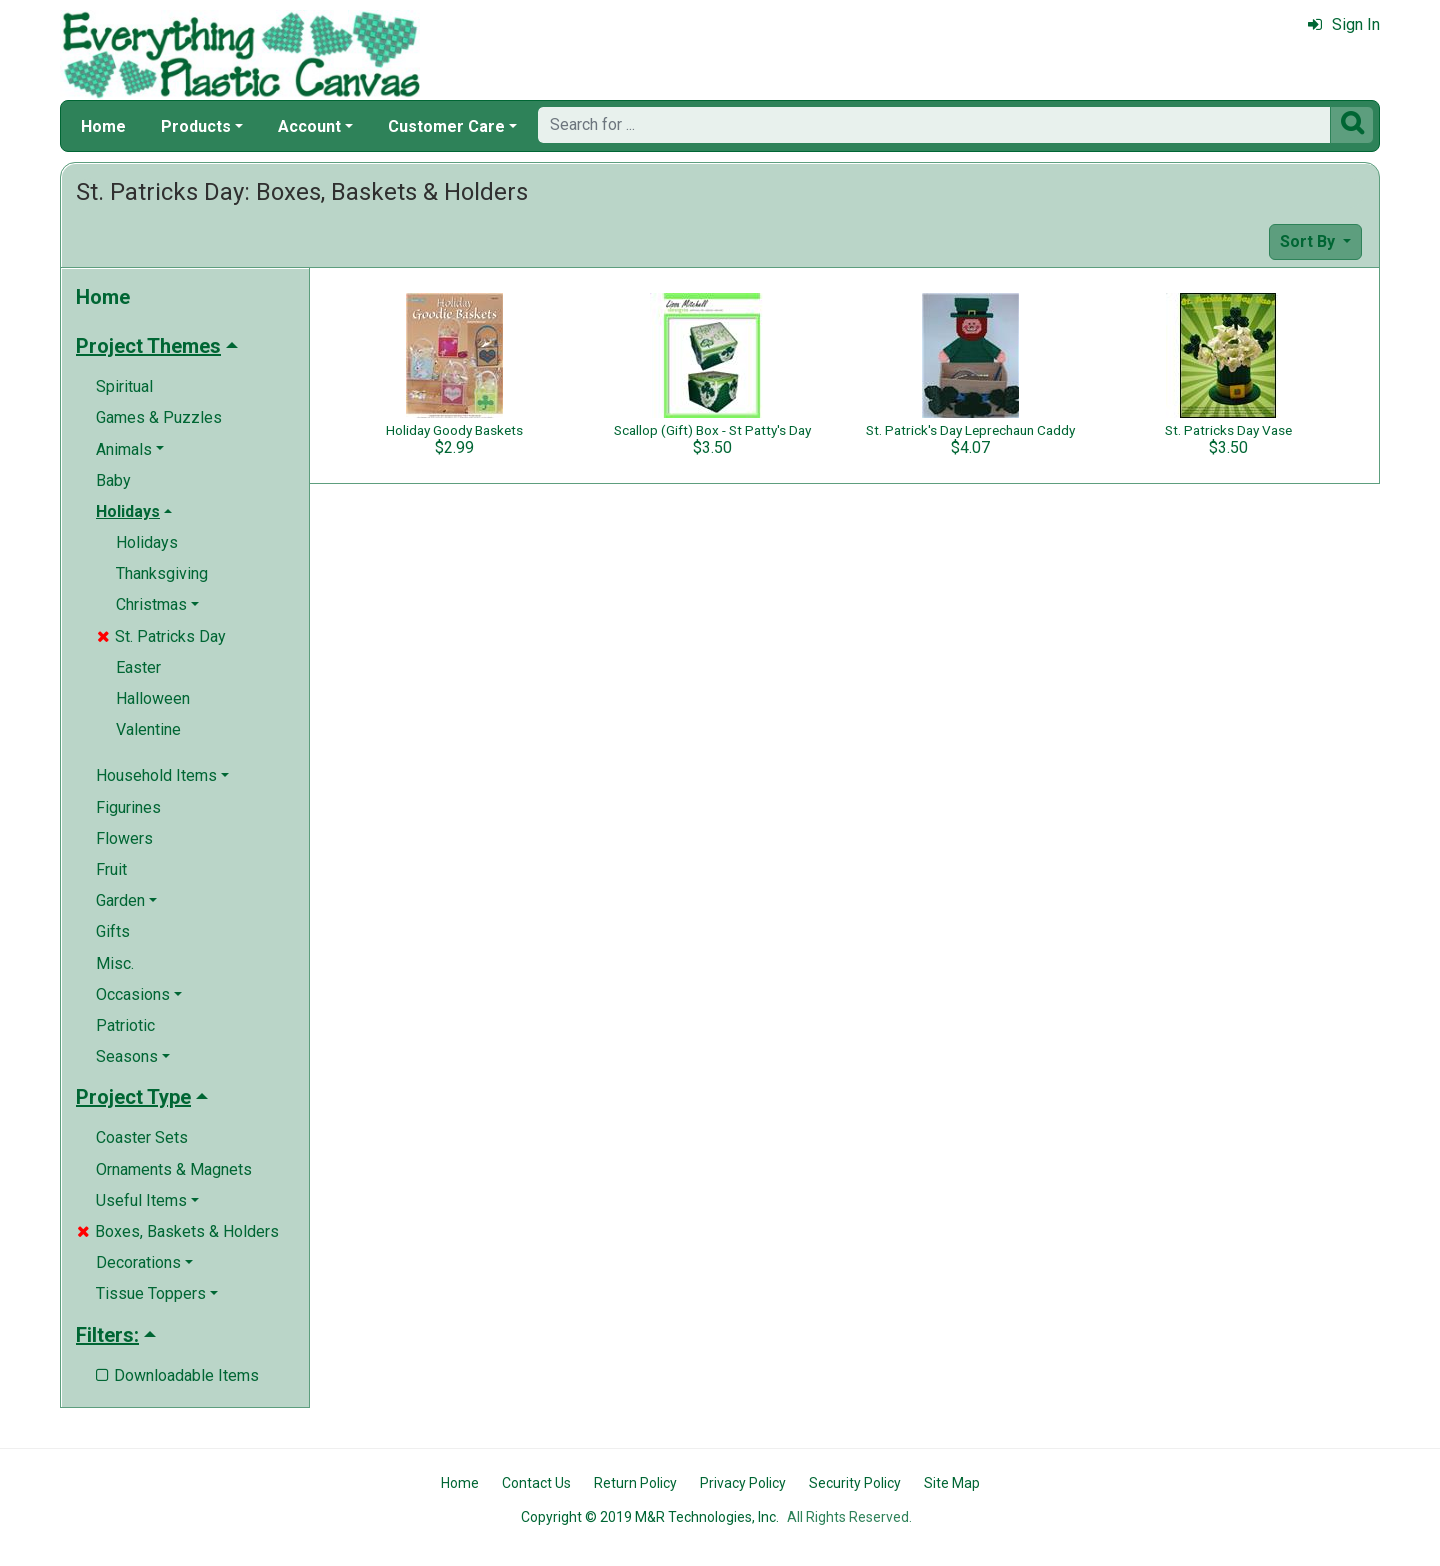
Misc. (115, 963)
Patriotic (125, 1025)
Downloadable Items (177, 1375)
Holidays (147, 542)
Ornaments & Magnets (174, 1169)
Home (103, 126)
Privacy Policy (743, 1483)
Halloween (153, 698)
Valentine (148, 729)
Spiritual (124, 386)
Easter (138, 667)
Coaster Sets (142, 1137)
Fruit (111, 869)
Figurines (128, 807)
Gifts (113, 931)
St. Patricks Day (161, 636)
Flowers (124, 838)
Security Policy (855, 1483)
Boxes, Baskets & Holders (178, 1231)
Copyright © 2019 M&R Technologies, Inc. (650, 1517)
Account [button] (309, 126)
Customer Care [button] (446, 126)
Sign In (1344, 24)
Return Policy (635, 1483)
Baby (113, 480)
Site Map (952, 1483)
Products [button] (196, 126)
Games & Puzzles (159, 417)
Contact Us (536, 1483)
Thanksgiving (162, 573)
